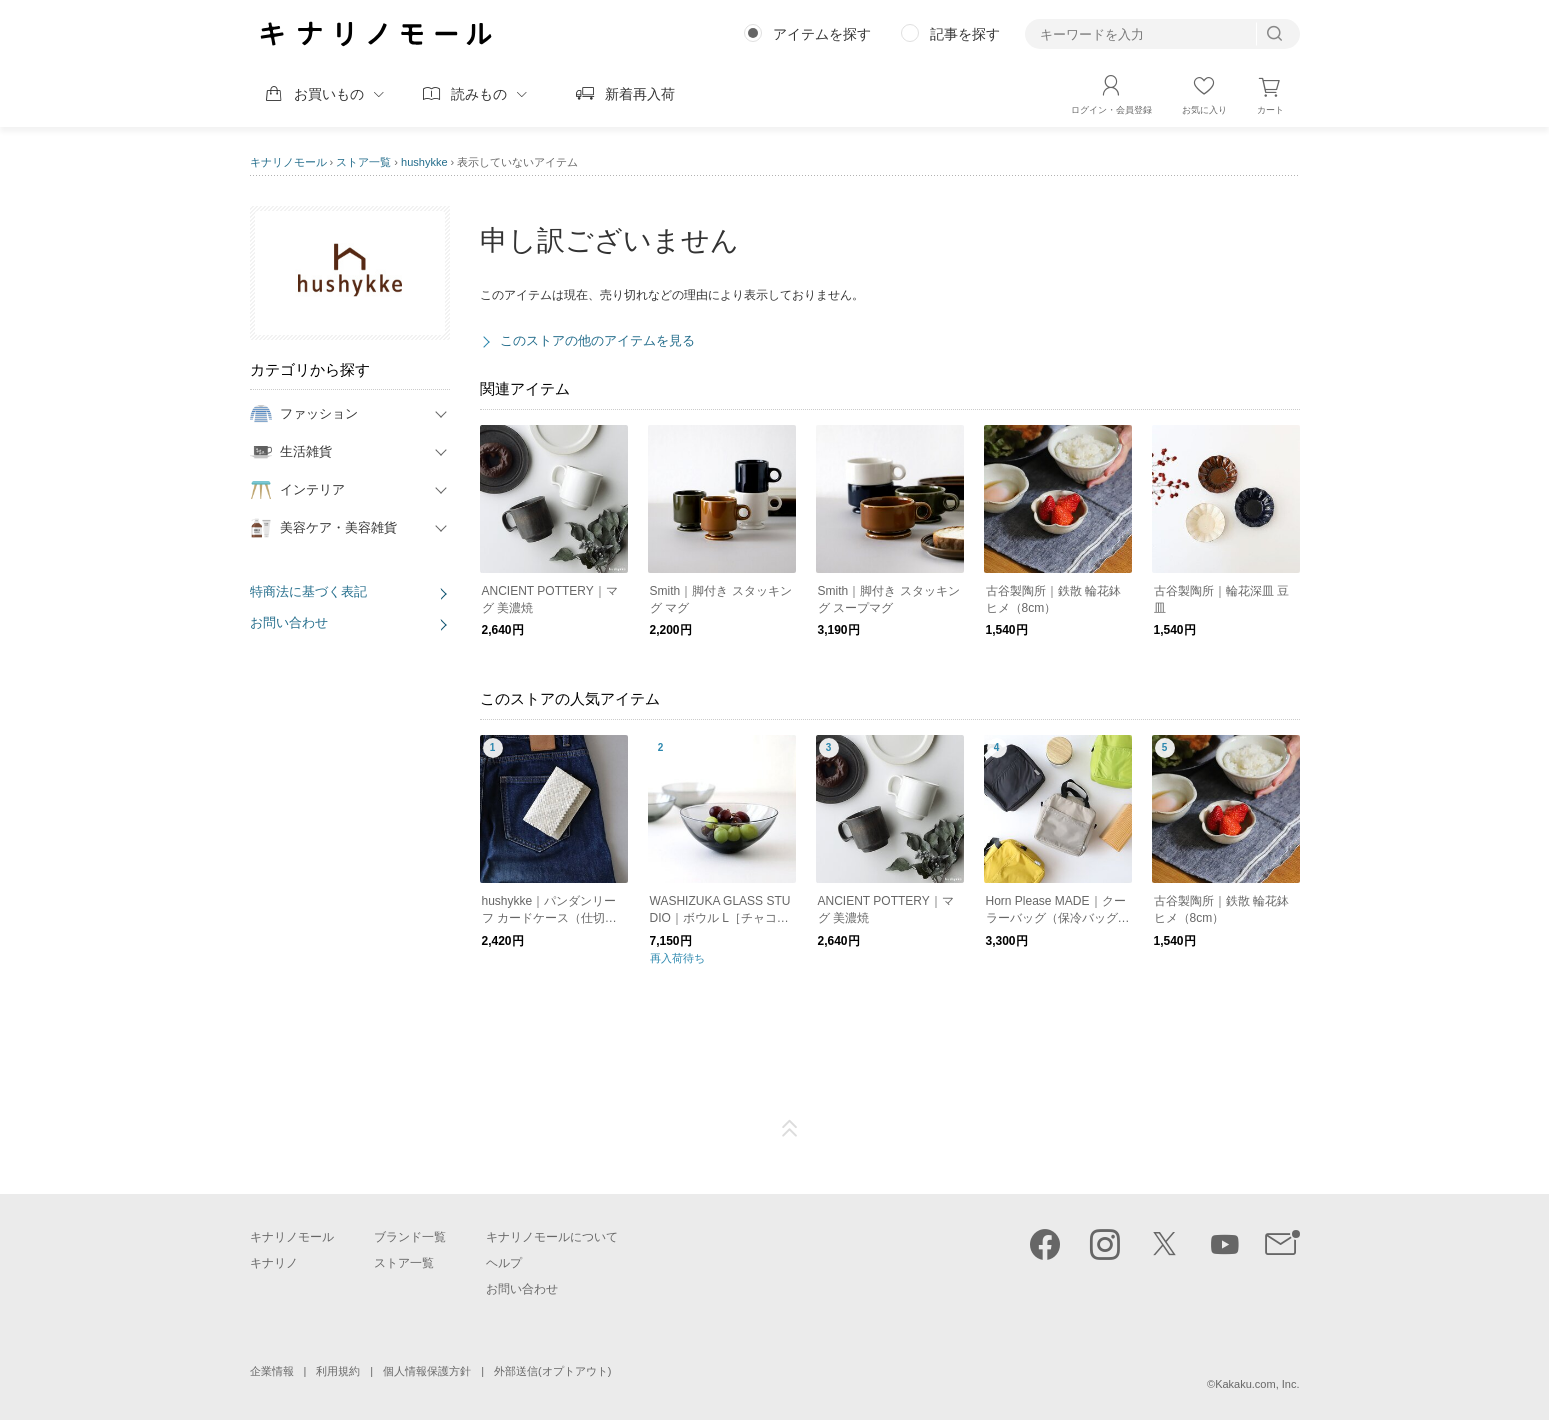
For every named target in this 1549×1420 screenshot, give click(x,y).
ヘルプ (504, 1263)
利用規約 (338, 1371)
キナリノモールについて (552, 1237)
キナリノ (274, 1263)
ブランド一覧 (410, 1237)
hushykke (424, 162)
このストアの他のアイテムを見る (597, 340)
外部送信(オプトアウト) (552, 1371)
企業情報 (272, 1371)
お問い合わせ (289, 622)
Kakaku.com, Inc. (1257, 1384)
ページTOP (790, 1129)
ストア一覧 (363, 162)
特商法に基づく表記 (308, 591)
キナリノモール (288, 162)
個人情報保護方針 (427, 1371)
